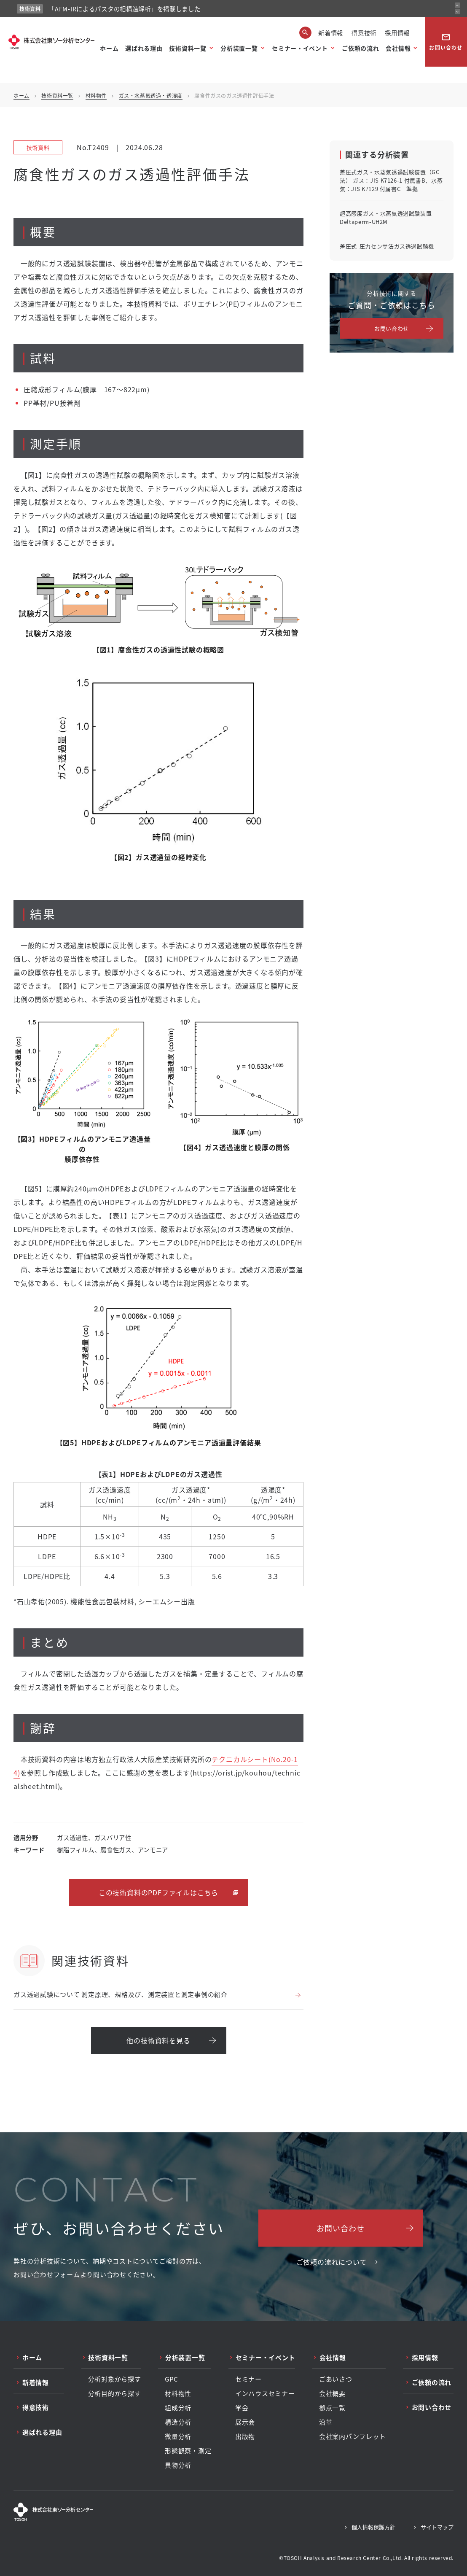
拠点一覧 (332, 2408)
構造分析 (178, 2422)
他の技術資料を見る (158, 2040)
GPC (171, 2379)
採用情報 (397, 32)
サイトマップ (437, 2527)
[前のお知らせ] (457, 5)
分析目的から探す (114, 2393)
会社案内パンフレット (352, 2436)
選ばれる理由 (143, 48)
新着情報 (330, 32)
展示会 (245, 2422)
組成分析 (178, 2408)
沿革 (326, 2422)
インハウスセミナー (265, 2393)
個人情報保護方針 (373, 2527)
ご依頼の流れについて (331, 2262)
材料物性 (96, 95)
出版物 (245, 2436)
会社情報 (398, 48)
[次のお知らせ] (457, 11)
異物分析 (178, 2465)
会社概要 (332, 2393)
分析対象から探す (114, 2379)
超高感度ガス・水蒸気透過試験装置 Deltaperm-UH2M (386, 217)
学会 (242, 2408)
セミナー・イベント (299, 48)
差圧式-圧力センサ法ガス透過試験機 (387, 246)
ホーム (109, 48)
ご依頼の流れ (360, 48)
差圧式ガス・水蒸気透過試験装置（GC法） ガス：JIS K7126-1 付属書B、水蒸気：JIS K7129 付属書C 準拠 (391, 180)
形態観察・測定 (188, 2451)
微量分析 (178, 2436)
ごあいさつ (335, 2379)
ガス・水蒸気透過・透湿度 (151, 95)
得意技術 (364, 32)
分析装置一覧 (239, 48)
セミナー (248, 2379)
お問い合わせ (445, 41)
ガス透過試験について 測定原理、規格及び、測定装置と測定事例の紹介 (120, 1994)
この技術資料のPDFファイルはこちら (158, 1892)
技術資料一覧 (187, 48)
